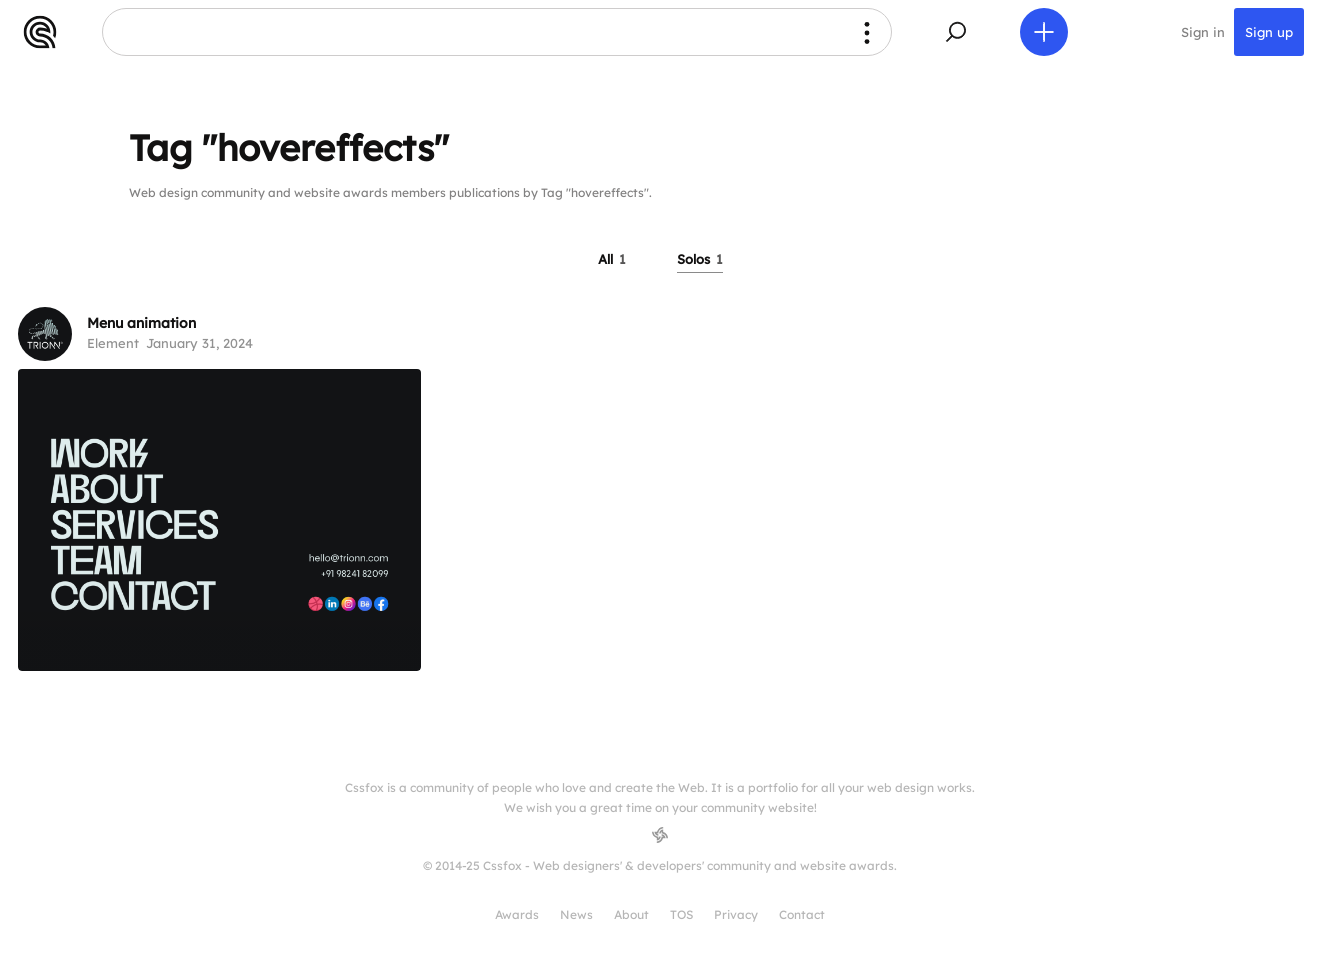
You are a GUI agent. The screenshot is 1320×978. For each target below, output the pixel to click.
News (576, 914)
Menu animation (141, 323)
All (612, 259)
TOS (681, 914)
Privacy (736, 914)
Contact (802, 914)
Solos (700, 259)
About (631, 914)
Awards (517, 914)
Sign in (1203, 32)
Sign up (1269, 32)
